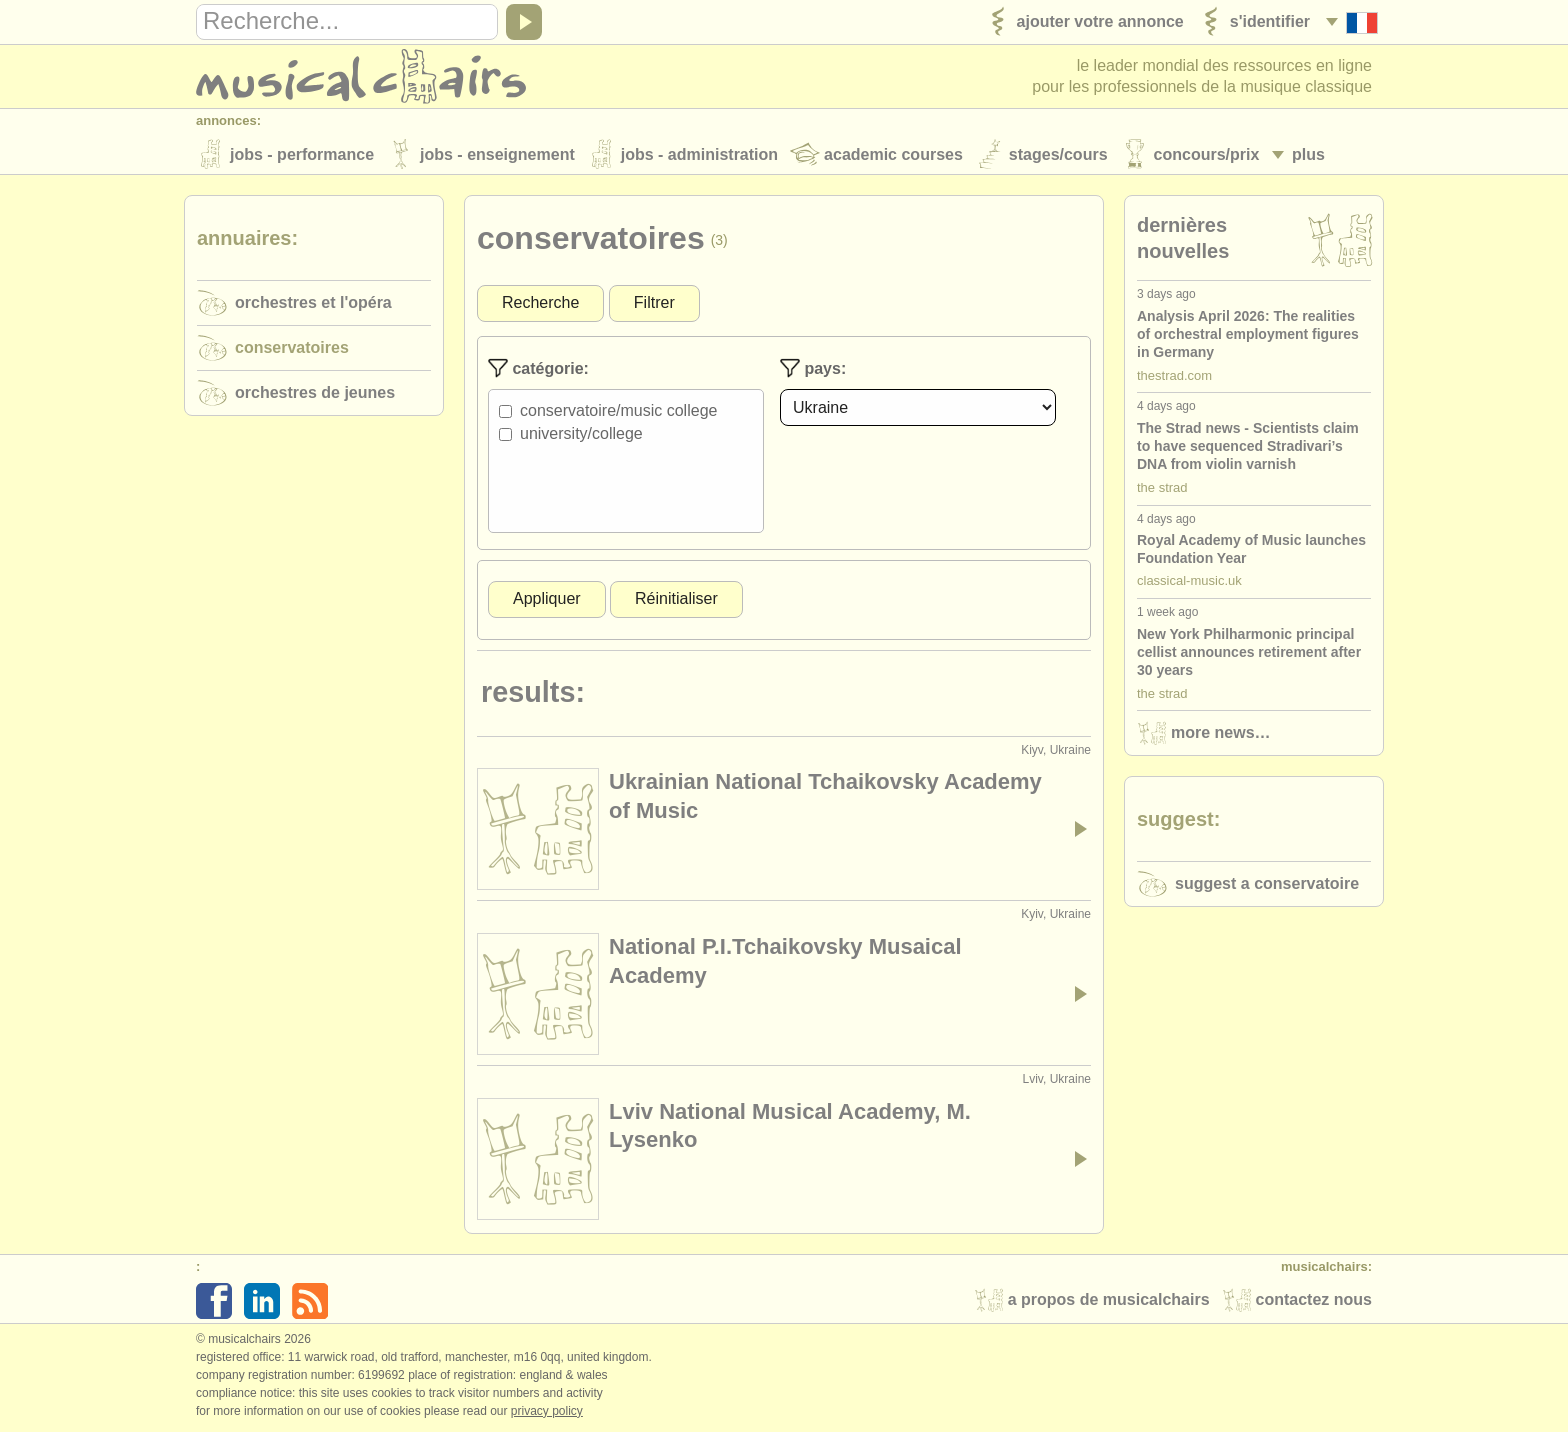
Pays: (813, 369)
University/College (581, 434)
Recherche (540, 303)
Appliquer (547, 599)
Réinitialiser (676, 599)
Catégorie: (538, 369)
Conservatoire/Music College (618, 411)
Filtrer (654, 303)
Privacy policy (547, 1411)
